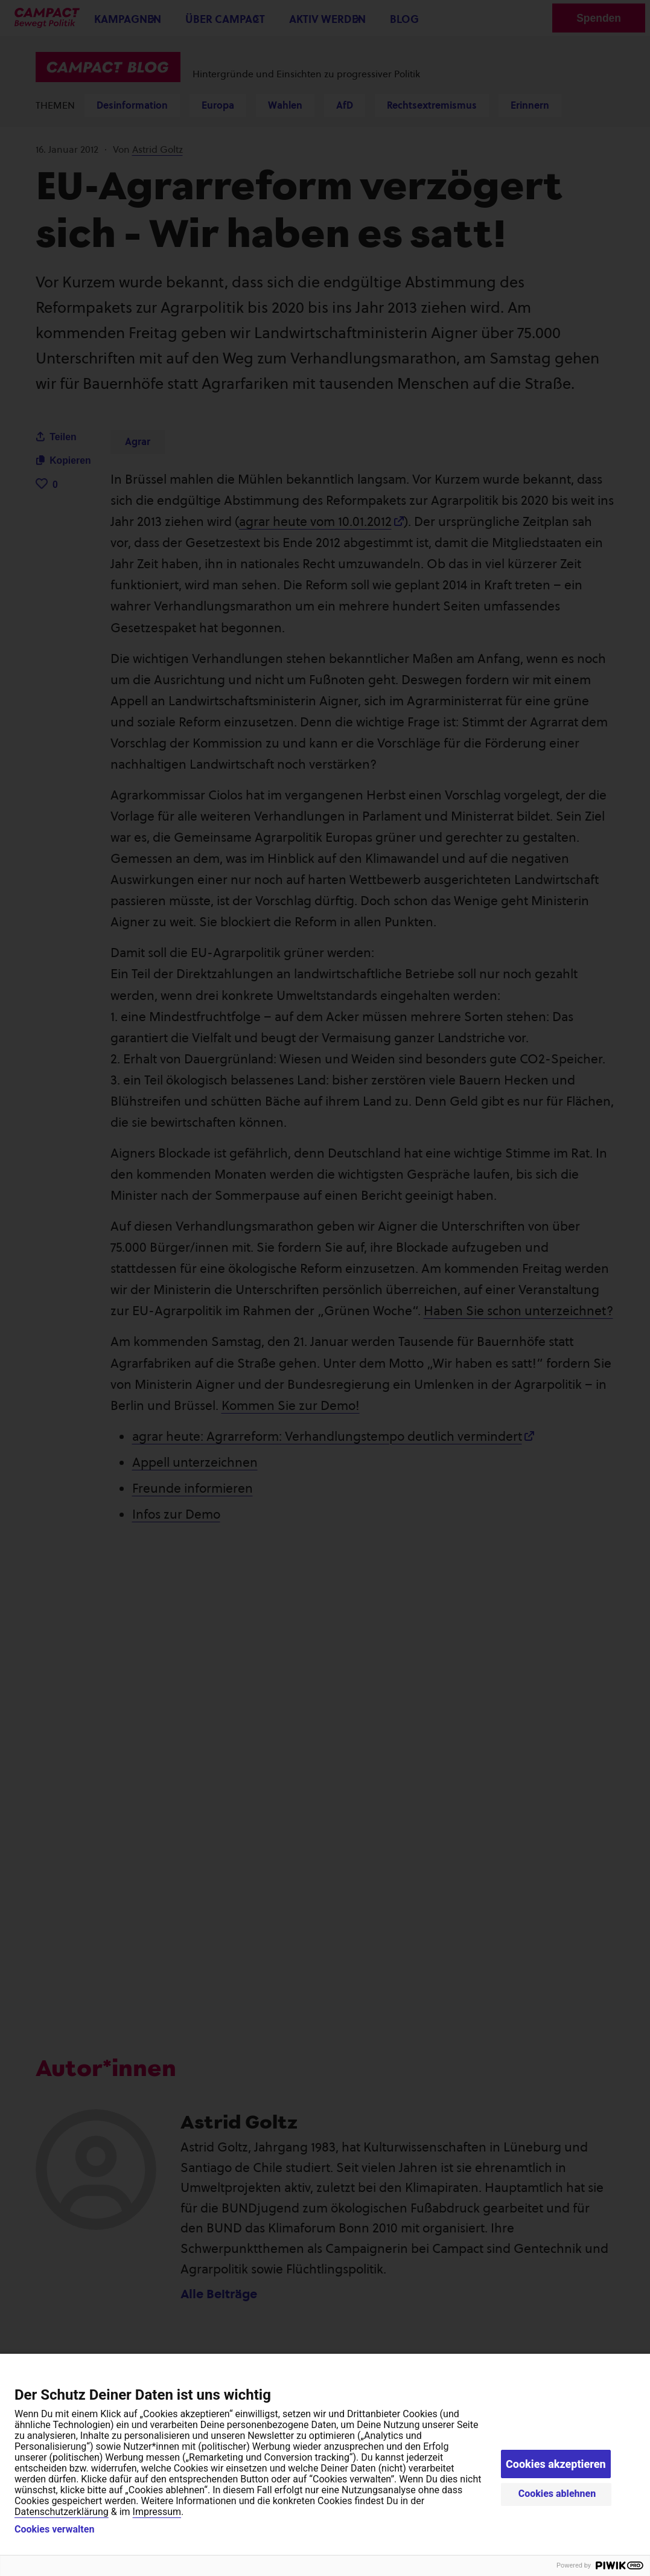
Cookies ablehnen (557, 2493)
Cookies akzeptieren (556, 2464)
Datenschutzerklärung (61, 2511)
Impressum (157, 2511)
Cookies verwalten (54, 2529)
